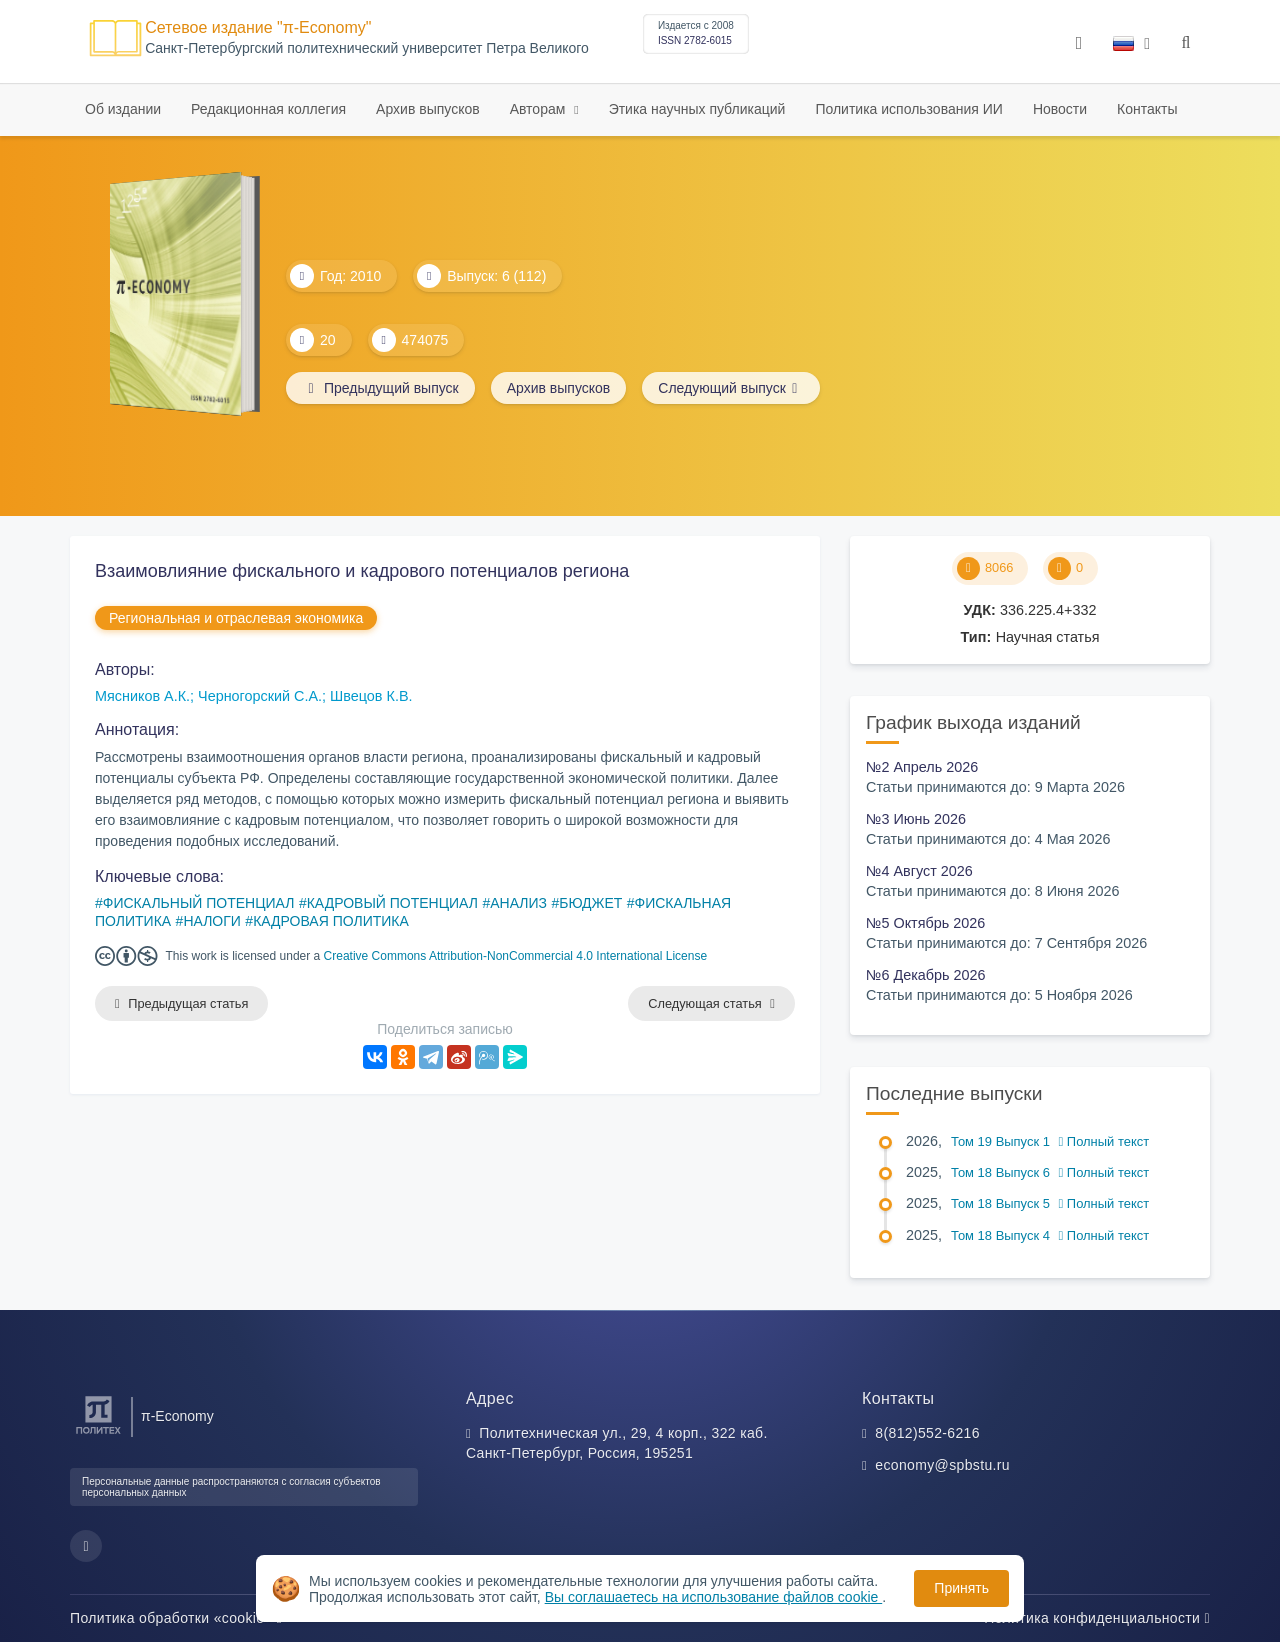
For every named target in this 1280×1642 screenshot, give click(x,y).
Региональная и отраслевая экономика (236, 618)
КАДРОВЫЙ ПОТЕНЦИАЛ (392, 903)
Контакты (1147, 109)
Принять (961, 1588)
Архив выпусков (428, 109)
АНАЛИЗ (518, 903)
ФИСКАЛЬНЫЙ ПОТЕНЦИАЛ (199, 903)
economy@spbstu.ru (942, 1465)
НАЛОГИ (211, 921)
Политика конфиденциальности (1097, 1618)
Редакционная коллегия (268, 109)
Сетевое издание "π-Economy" (258, 27)
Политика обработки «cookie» (176, 1618)
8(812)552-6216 (927, 1433)
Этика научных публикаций (697, 109)
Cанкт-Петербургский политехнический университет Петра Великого (367, 48)
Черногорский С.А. (260, 696)
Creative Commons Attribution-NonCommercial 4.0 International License (516, 956)
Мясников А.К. (142, 696)
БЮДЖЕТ (590, 903)
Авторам (540, 109)
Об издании (123, 109)
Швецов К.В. (371, 696)
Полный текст (1104, 1141)
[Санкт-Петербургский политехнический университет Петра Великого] (98, 1434)
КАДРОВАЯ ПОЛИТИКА (331, 921)
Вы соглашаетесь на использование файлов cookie (714, 1597)
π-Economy (177, 1416)
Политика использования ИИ (908, 109)
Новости (1060, 109)
